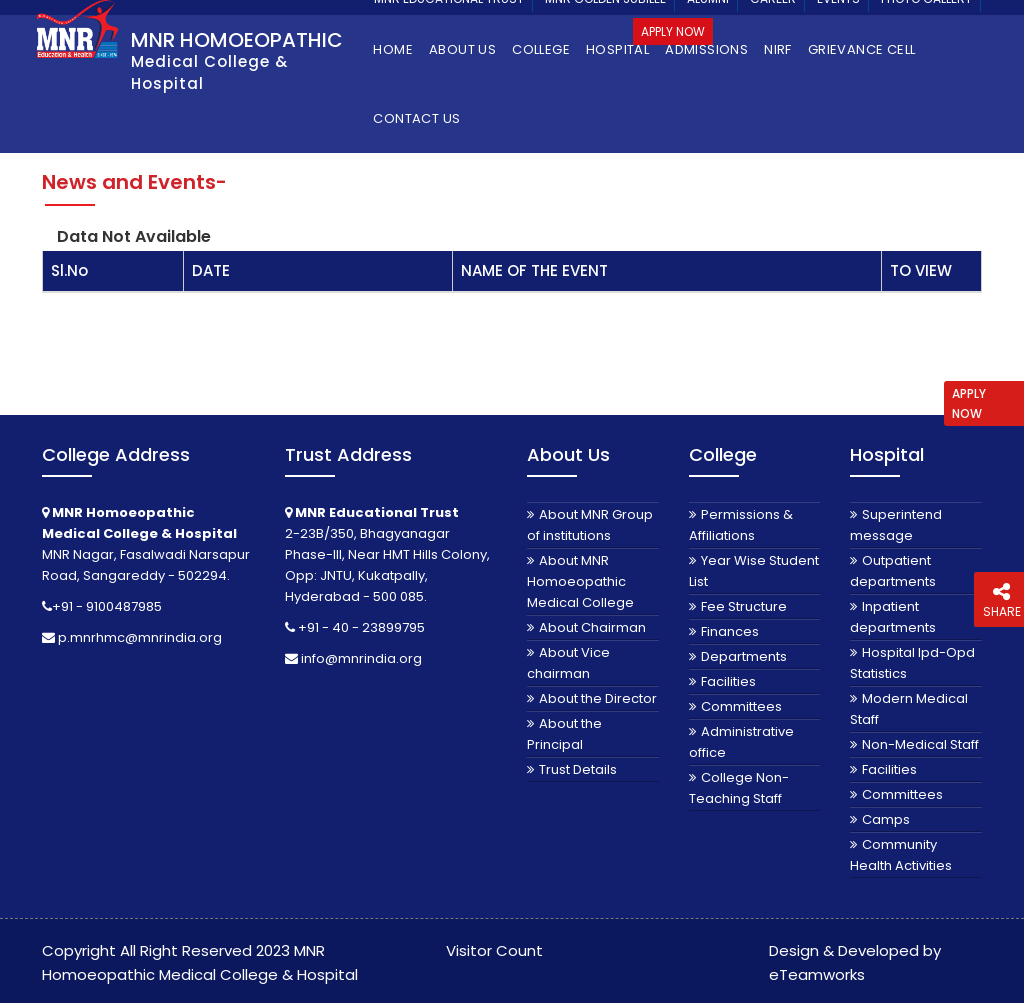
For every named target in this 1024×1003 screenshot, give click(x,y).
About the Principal (564, 734)
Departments (744, 656)
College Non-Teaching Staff (739, 788)
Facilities (728, 681)
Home (393, 49)
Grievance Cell (862, 49)
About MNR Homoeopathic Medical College (580, 581)
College (541, 49)
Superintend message (896, 525)
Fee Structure (744, 606)
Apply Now (673, 31)
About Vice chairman (568, 663)
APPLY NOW (969, 403)
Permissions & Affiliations (741, 525)
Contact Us (416, 118)
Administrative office (741, 742)
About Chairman (592, 627)
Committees (741, 706)
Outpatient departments (893, 571)
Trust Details (578, 769)
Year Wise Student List (754, 571)
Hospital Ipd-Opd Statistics (912, 663)
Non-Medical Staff (920, 744)
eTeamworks (817, 974)
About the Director (598, 698)
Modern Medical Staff (909, 709)
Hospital (617, 49)
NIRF (778, 49)
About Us (462, 49)
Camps (886, 819)
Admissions (706, 49)
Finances (730, 631)
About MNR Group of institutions (590, 525)
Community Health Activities (901, 855)
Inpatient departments (893, 617)
